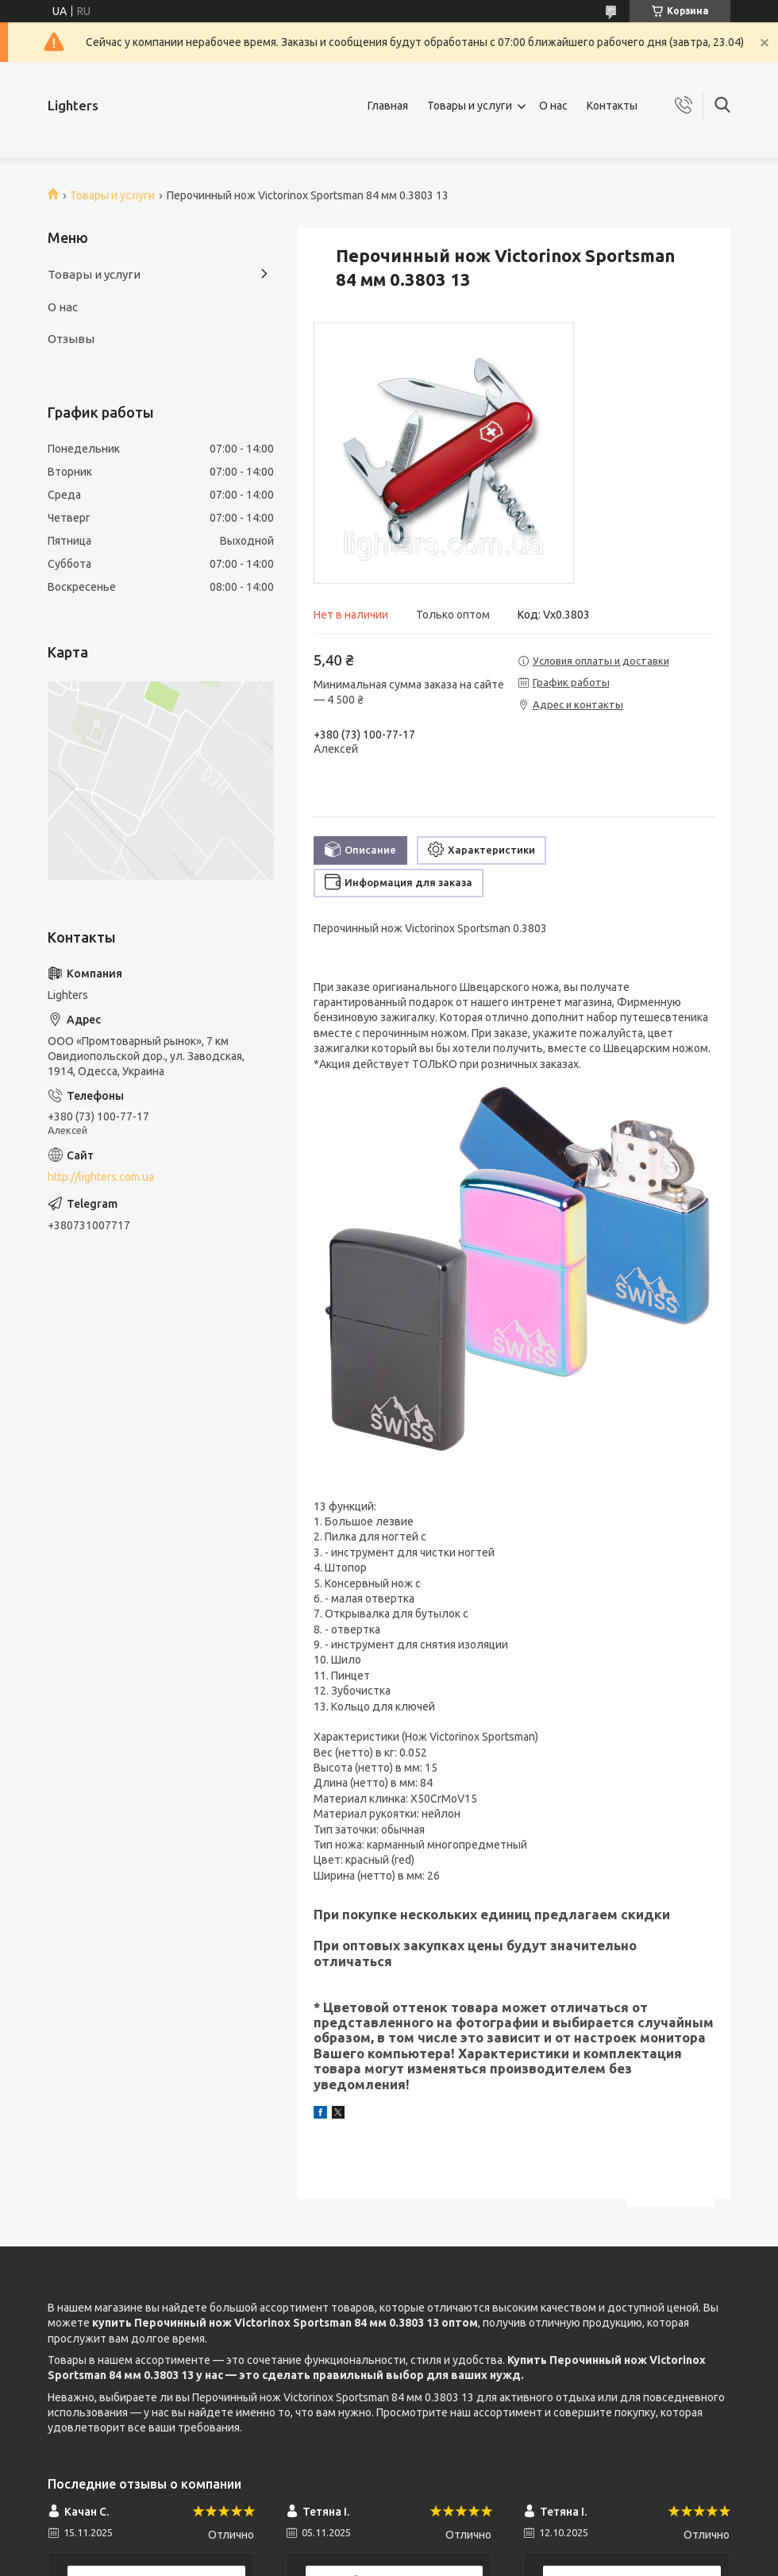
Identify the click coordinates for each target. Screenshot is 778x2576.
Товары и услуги (469, 105)
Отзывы (71, 338)
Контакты (612, 105)
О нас (553, 105)
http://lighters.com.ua (101, 1176)
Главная (388, 105)
